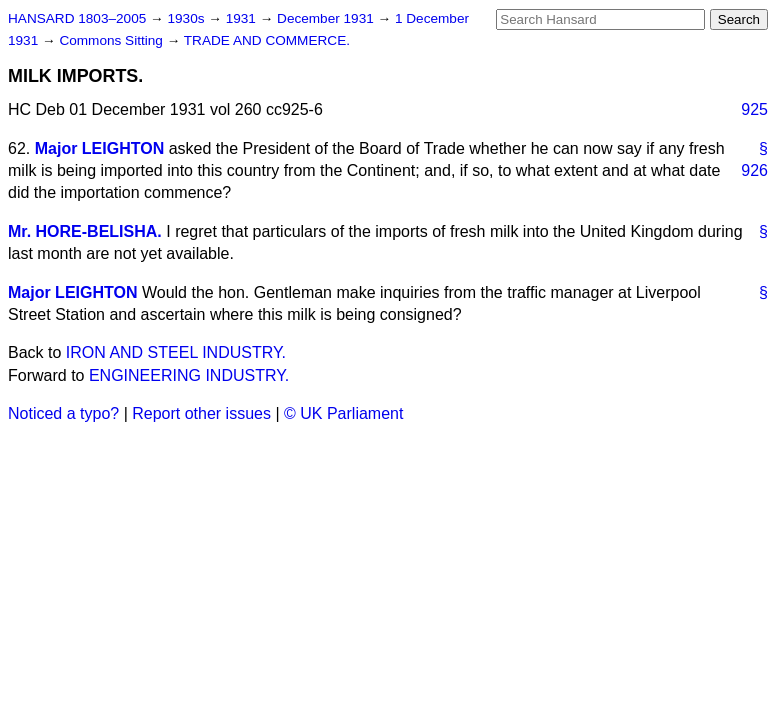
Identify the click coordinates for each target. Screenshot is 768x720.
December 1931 (327, 18)
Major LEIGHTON (100, 148)
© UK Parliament (343, 413)
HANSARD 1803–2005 (77, 18)
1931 (243, 18)
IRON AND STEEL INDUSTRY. (176, 352)
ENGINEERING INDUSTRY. (189, 375)
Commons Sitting (112, 40)
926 (754, 170)
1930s (187, 18)
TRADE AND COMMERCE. (267, 40)
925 (754, 109)
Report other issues (201, 413)
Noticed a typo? (63, 413)
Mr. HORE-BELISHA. (85, 231)
